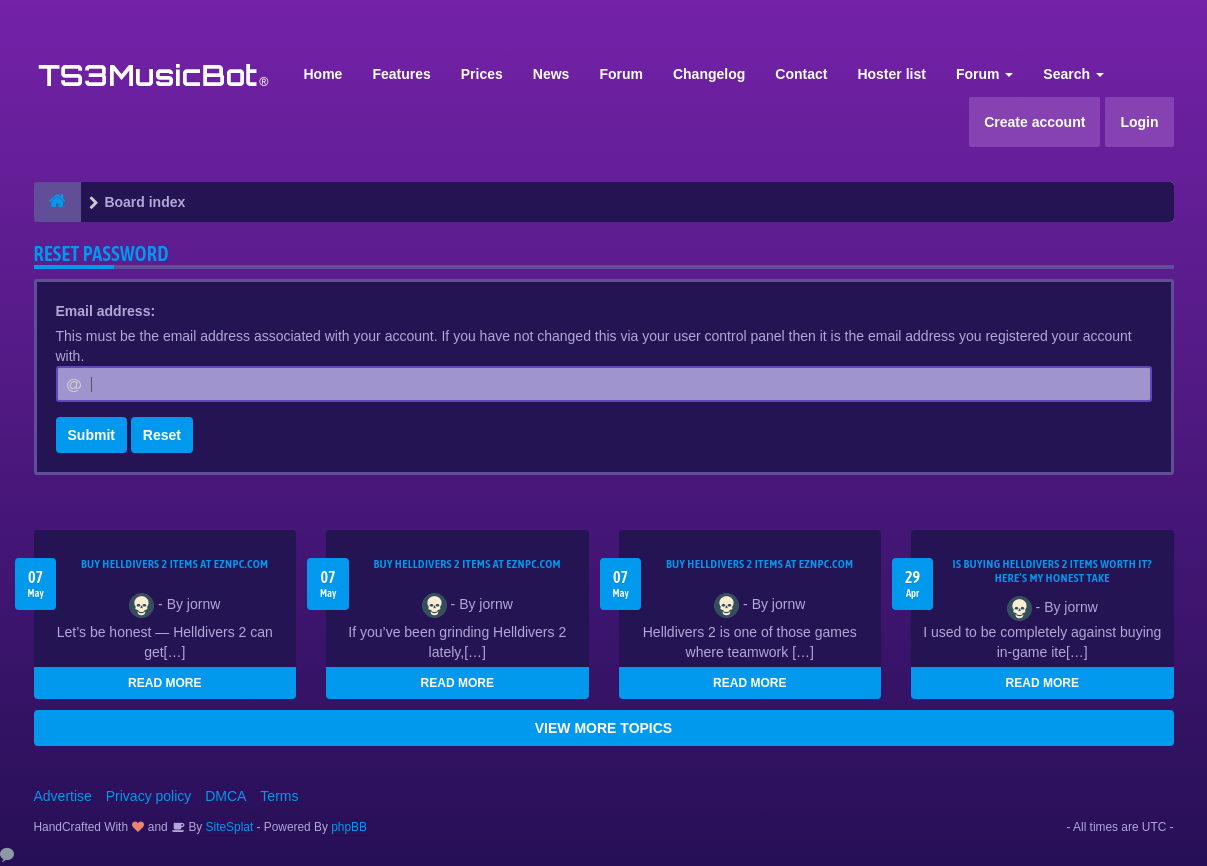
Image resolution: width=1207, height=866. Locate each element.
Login (1139, 122)
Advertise (63, 796)
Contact (801, 74)
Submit (91, 435)
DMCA (225, 796)
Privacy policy (149, 796)
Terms (279, 796)
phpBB (349, 827)
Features (401, 74)
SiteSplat (227, 827)
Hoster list (891, 74)
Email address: (106, 311)
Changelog (709, 74)
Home (323, 74)
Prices (482, 74)
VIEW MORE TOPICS (603, 728)
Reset (162, 435)
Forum (621, 74)
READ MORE (164, 683)
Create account (1034, 122)
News (551, 74)
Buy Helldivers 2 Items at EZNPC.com (175, 564)
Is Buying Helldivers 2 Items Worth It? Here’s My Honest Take (1052, 571)
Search (1073, 74)
